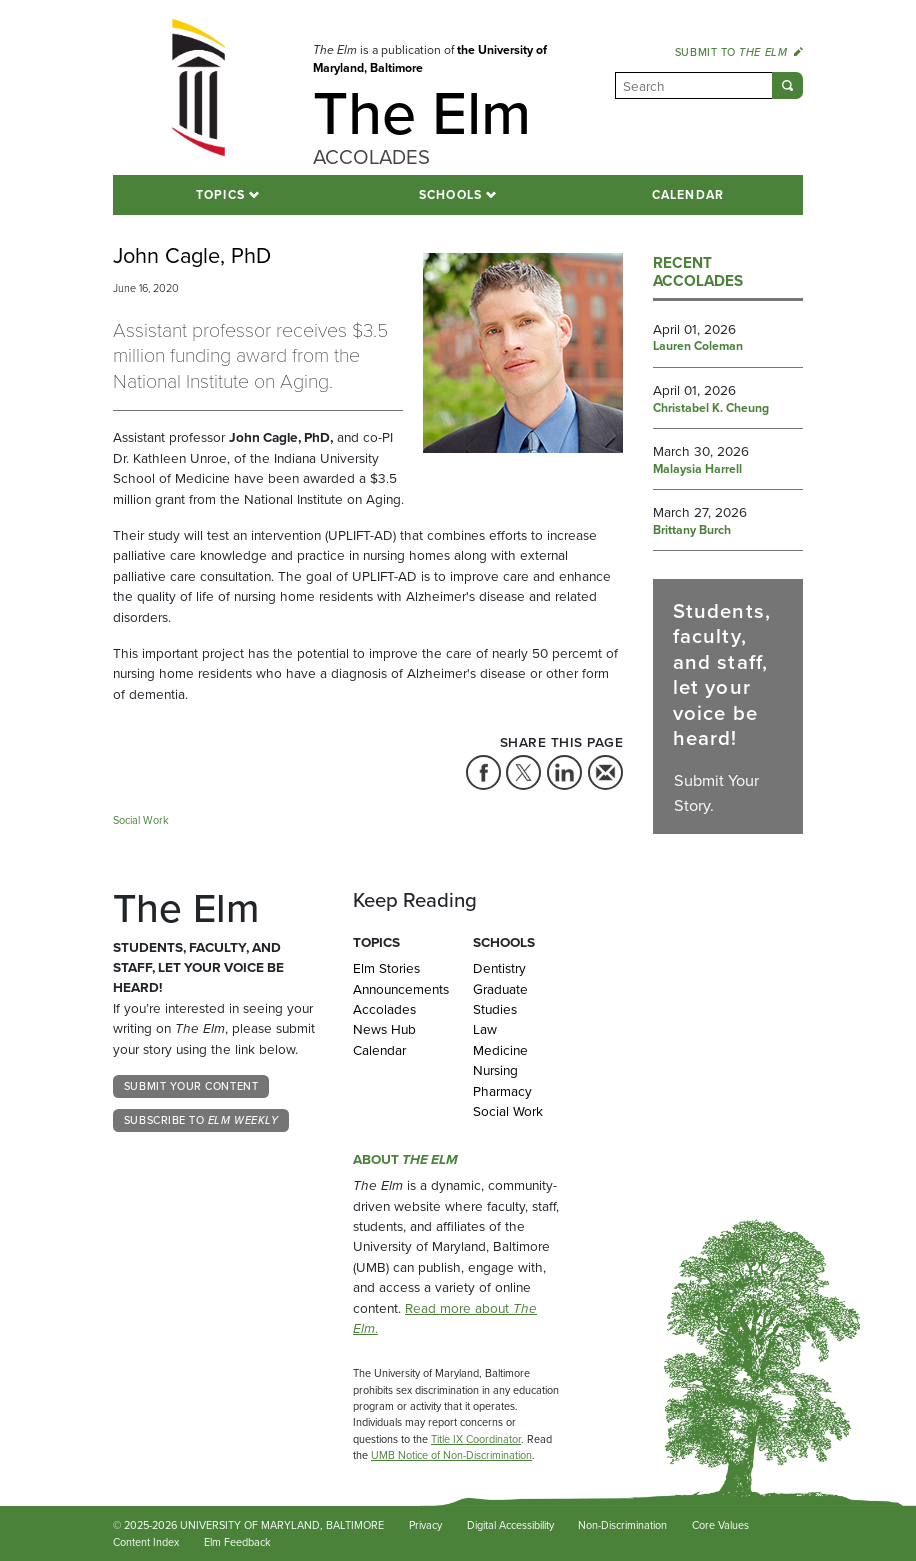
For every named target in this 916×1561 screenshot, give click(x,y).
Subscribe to (201, 1120)
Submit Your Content (191, 1086)
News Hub (384, 1029)
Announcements (398, 989)
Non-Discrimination (622, 1525)
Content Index (146, 1542)
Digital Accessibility (510, 1525)
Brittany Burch (692, 531)
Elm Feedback (237, 1542)
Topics (220, 195)
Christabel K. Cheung (711, 409)
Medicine (500, 1050)
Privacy (425, 1525)
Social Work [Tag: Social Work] (141, 820)
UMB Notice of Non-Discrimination (451, 1455)
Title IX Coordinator (476, 1439)
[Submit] (787, 85)
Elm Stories (386, 968)
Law (485, 1029)
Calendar (688, 195)
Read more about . (445, 1318)
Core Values (720, 1525)
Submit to (739, 52)
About (405, 1159)
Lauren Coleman (698, 347)
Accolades (384, 1009)
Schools (451, 195)
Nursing (495, 1070)
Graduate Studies (500, 999)
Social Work (508, 1111)
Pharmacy (502, 1091)
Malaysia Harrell (697, 470)
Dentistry (499, 968)
